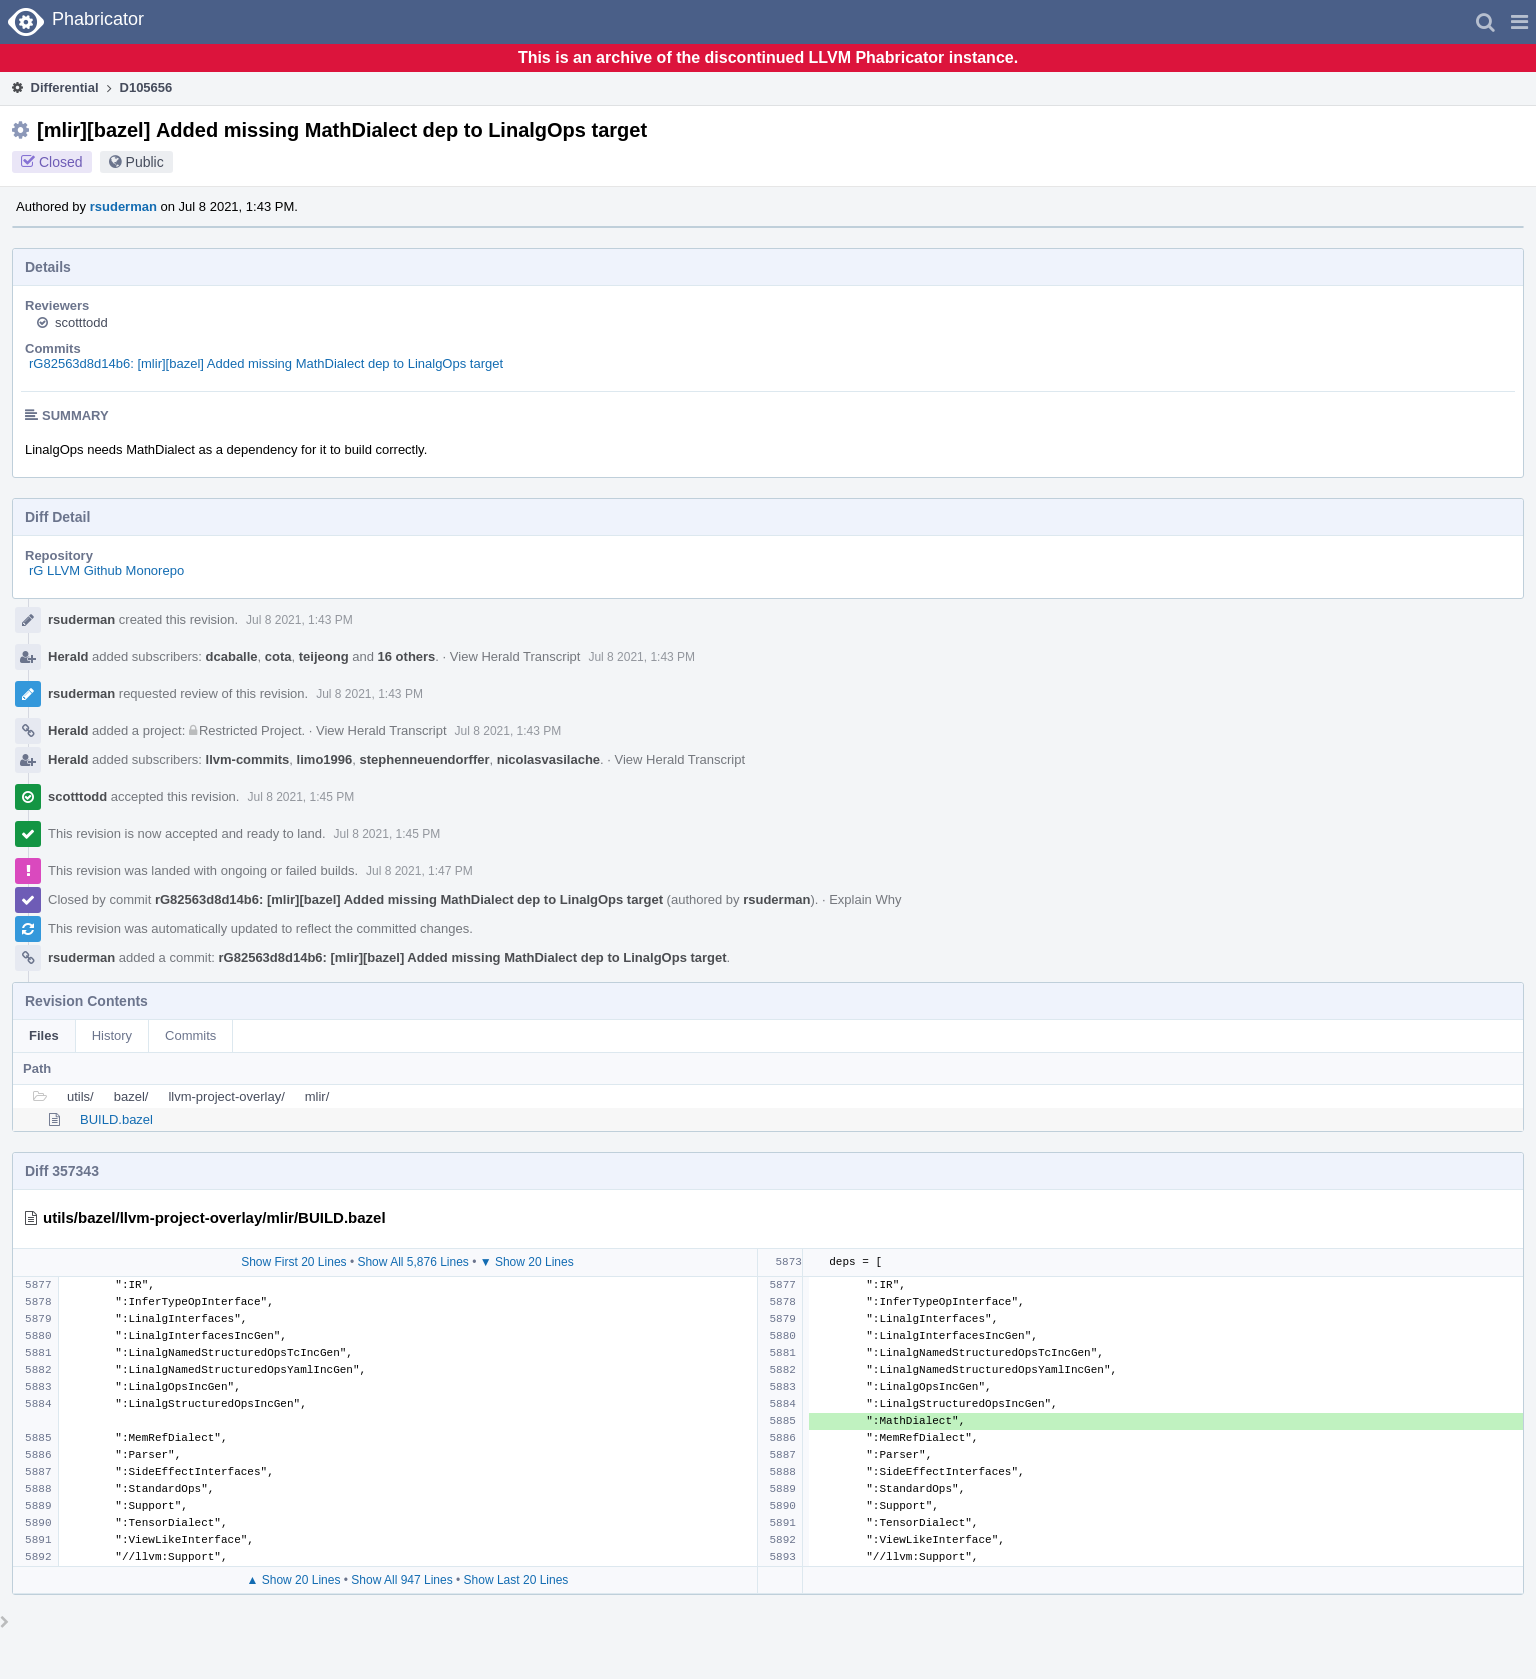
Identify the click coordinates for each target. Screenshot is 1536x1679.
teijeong (324, 656)
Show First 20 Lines (293, 1262)
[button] (1519, 22)
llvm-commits (248, 759)
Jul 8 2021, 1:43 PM (299, 620)
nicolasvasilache (548, 759)
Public (145, 162)
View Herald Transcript (515, 656)
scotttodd (81, 322)
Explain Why (865, 899)
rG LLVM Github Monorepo (106, 570)
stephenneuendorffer (424, 759)
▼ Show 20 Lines (527, 1262)
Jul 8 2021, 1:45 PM (300, 797)
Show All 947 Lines (401, 1580)
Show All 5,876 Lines (412, 1262)
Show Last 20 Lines (516, 1580)
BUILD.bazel (116, 1119)
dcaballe (232, 656)
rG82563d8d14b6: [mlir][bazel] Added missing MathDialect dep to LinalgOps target (266, 363)
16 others (407, 656)
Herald (68, 656)
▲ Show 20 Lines (294, 1580)
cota (278, 656)
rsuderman (123, 206)
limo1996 (325, 759)
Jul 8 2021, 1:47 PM (419, 871)
